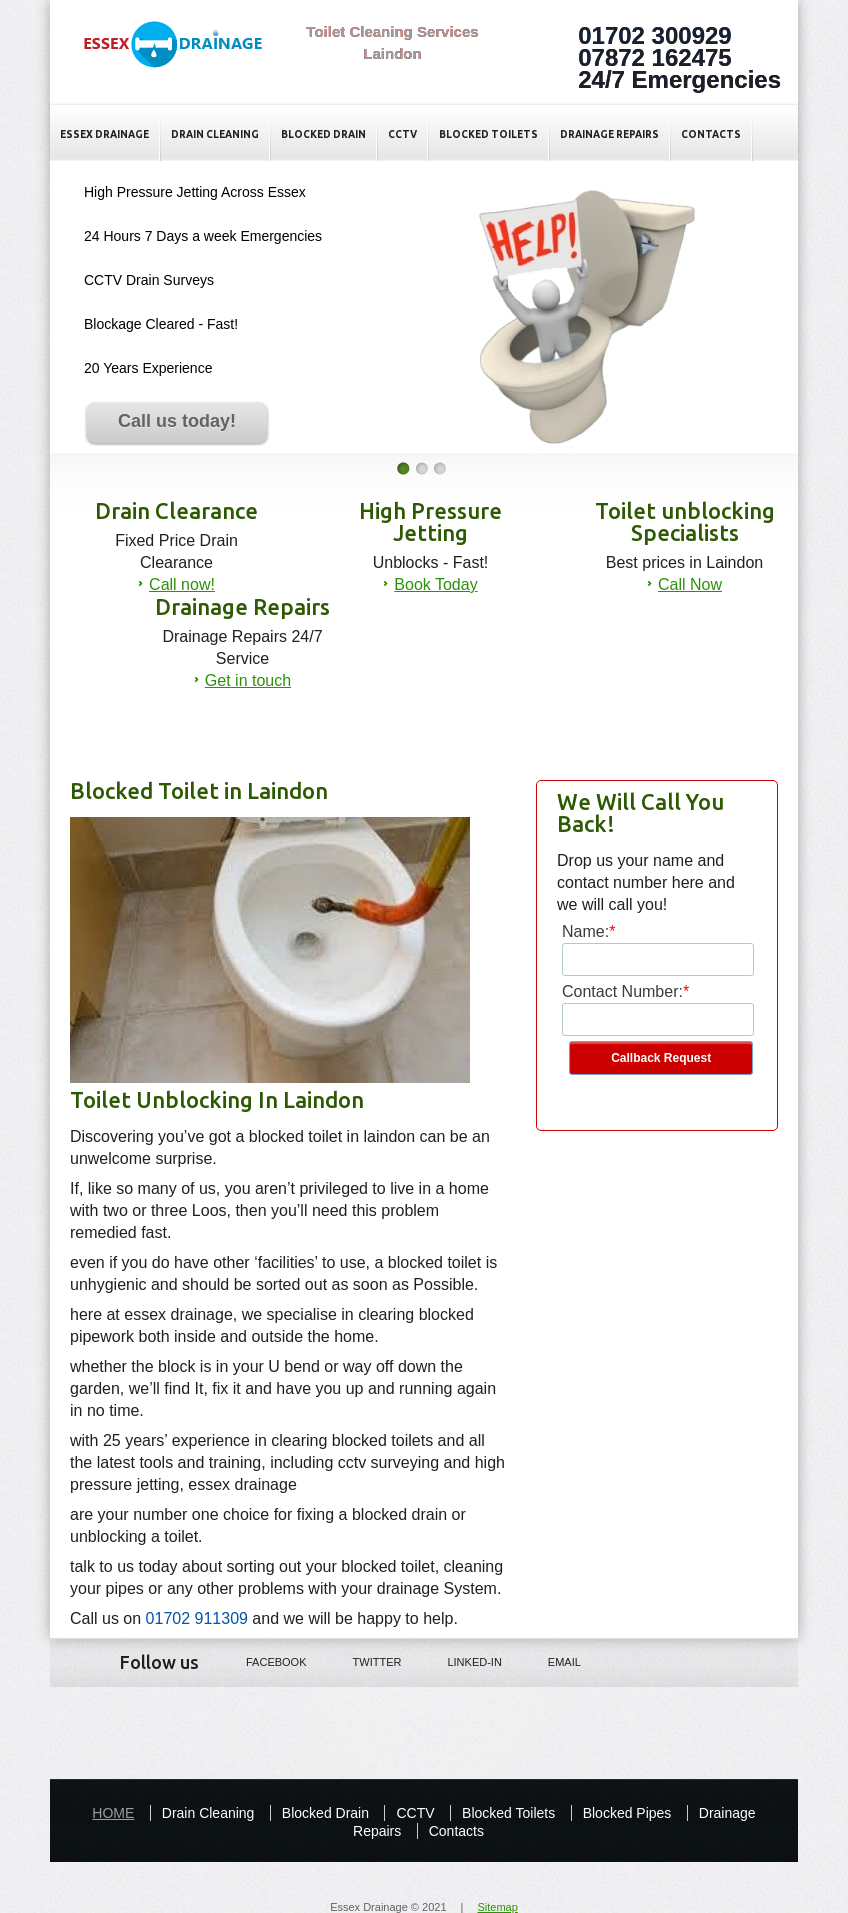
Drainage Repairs (609, 134)
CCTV (402, 134)
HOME (113, 1813)
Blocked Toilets (488, 134)
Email (550, 1661)
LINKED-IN (460, 1661)
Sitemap (497, 1907)
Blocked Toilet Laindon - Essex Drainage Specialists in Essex (183, 61)
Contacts (711, 134)
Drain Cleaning (215, 134)
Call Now (690, 584)
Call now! (182, 584)
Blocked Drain (323, 134)
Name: (585, 931)
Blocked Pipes (627, 1813)
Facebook (262, 1661)
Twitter (363, 1661)
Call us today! (177, 421)
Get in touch (248, 680)
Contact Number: (622, 991)
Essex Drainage (104, 134)
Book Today (435, 584)
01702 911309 (197, 1618)
